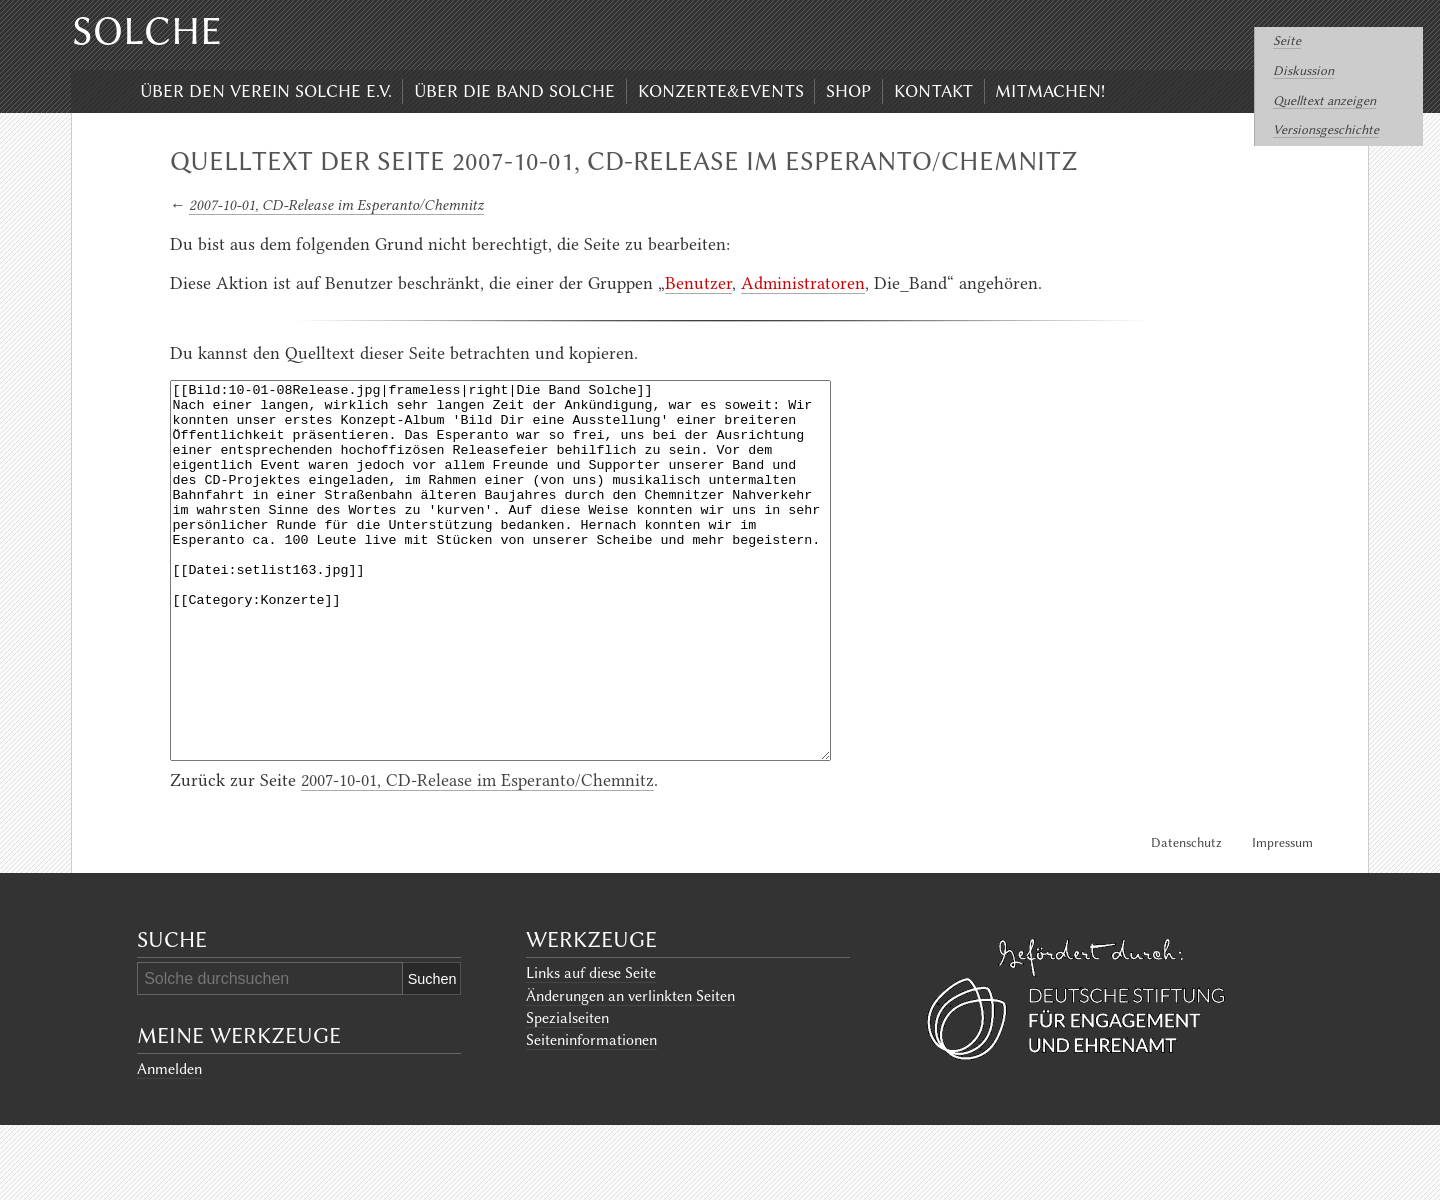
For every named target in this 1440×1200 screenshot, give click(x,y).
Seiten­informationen (591, 1115)
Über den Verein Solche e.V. (266, 91)
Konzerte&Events (721, 91)
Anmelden (169, 1144)
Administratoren (803, 283)
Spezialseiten (567, 1093)
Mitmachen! (1050, 91)
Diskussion (1303, 70)
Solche (147, 31)
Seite (1287, 40)
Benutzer (698, 283)
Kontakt (933, 91)
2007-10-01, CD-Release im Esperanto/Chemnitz (336, 205)
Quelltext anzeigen (1324, 100)
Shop (848, 91)
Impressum (1282, 917)
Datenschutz (1186, 917)
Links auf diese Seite (591, 1048)
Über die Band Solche (514, 91)
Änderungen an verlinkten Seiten (630, 1071)
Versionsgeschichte (1326, 129)
